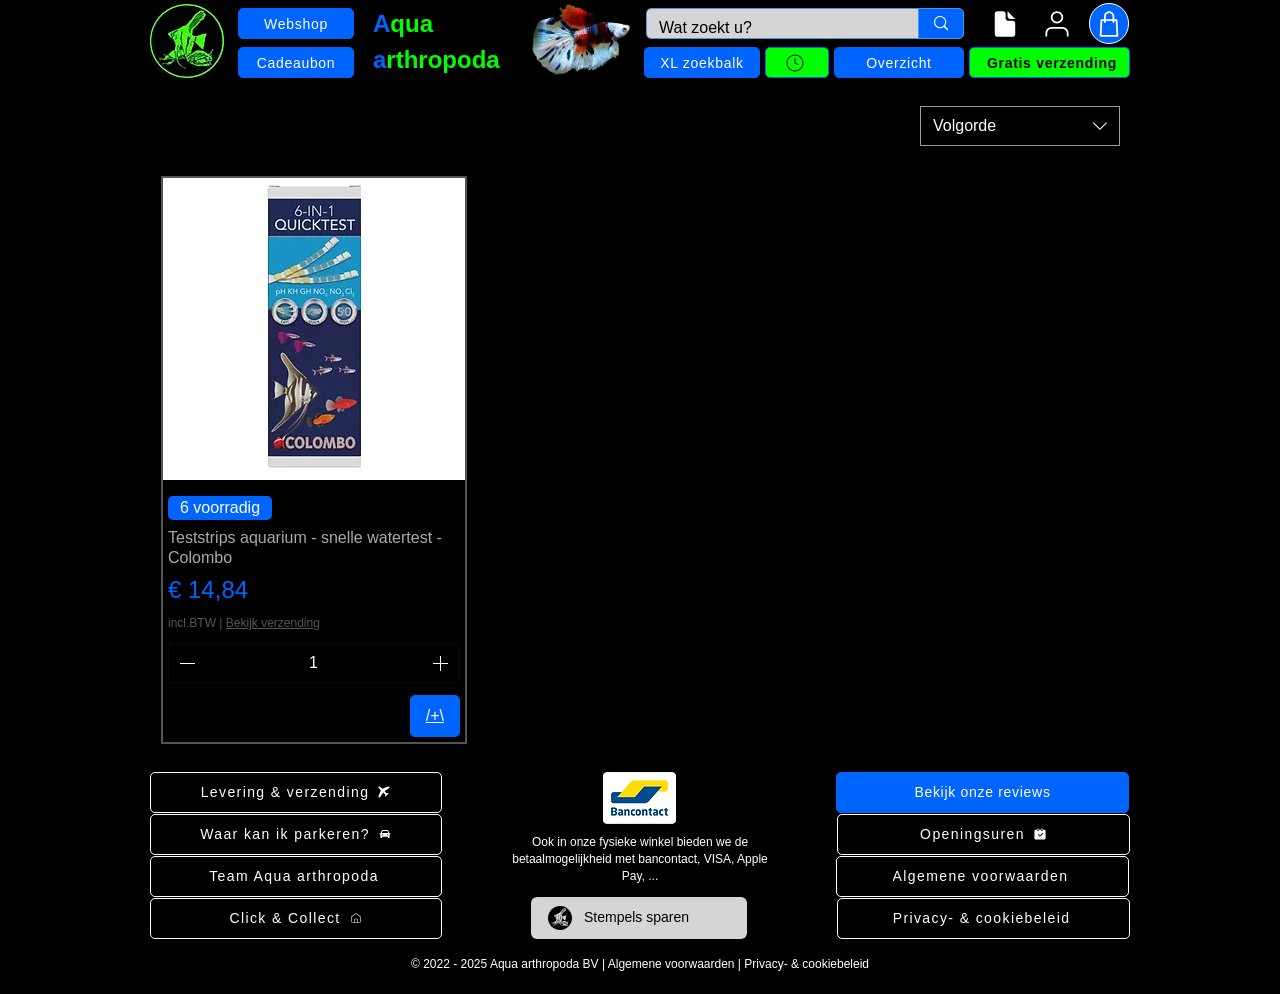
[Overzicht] (899, 62)
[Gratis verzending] (1049, 62)
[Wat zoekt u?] (767, 28)
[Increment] (442, 663)
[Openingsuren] (983, 834)
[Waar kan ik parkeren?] (296, 834)
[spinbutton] (313, 663)
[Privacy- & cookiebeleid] (983, 918)
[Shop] (1109, 23)
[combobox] (1020, 126)
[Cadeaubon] (296, 62)
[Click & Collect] (296, 918)
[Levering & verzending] (296, 792)
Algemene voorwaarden (671, 964)
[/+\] (435, 716)
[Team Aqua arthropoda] (296, 876)
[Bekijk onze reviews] (982, 792)
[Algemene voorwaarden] (982, 876)
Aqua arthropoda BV (544, 964)
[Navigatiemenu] (1005, 24)
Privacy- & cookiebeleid (806, 964)
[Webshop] (296, 23)
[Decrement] (185, 663)
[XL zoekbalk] (702, 62)
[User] (1057, 24)
